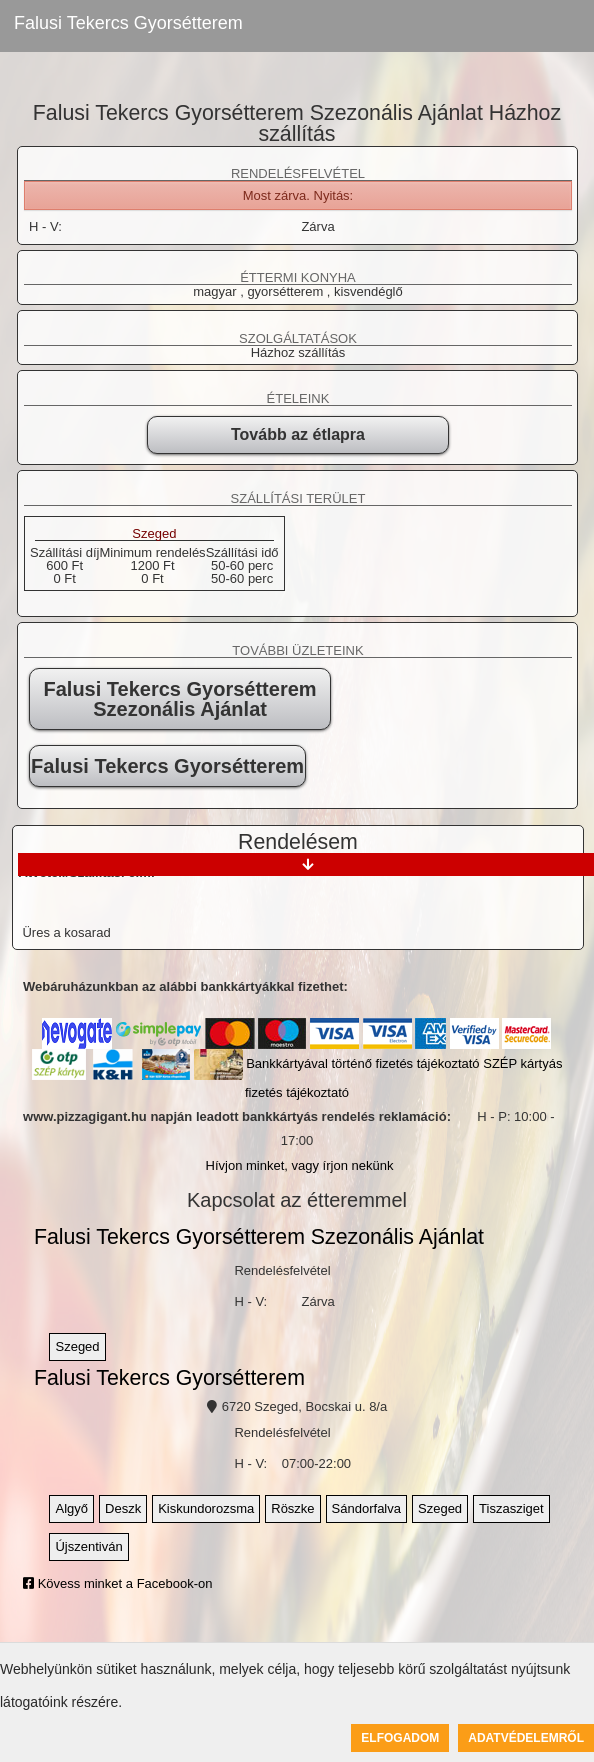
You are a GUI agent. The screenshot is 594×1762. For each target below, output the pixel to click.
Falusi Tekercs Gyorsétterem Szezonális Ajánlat (179, 699)
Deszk (123, 1508)
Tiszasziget (511, 1508)
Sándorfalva (366, 1508)
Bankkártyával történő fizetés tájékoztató (362, 1063)
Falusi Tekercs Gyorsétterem (128, 23)
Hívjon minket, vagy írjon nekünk (300, 1165)
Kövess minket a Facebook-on (117, 1583)
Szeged (154, 534)
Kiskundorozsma (206, 1508)
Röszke (292, 1508)
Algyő (71, 1508)
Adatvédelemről (526, 1738)
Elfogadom (400, 1738)
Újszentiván (88, 1546)
